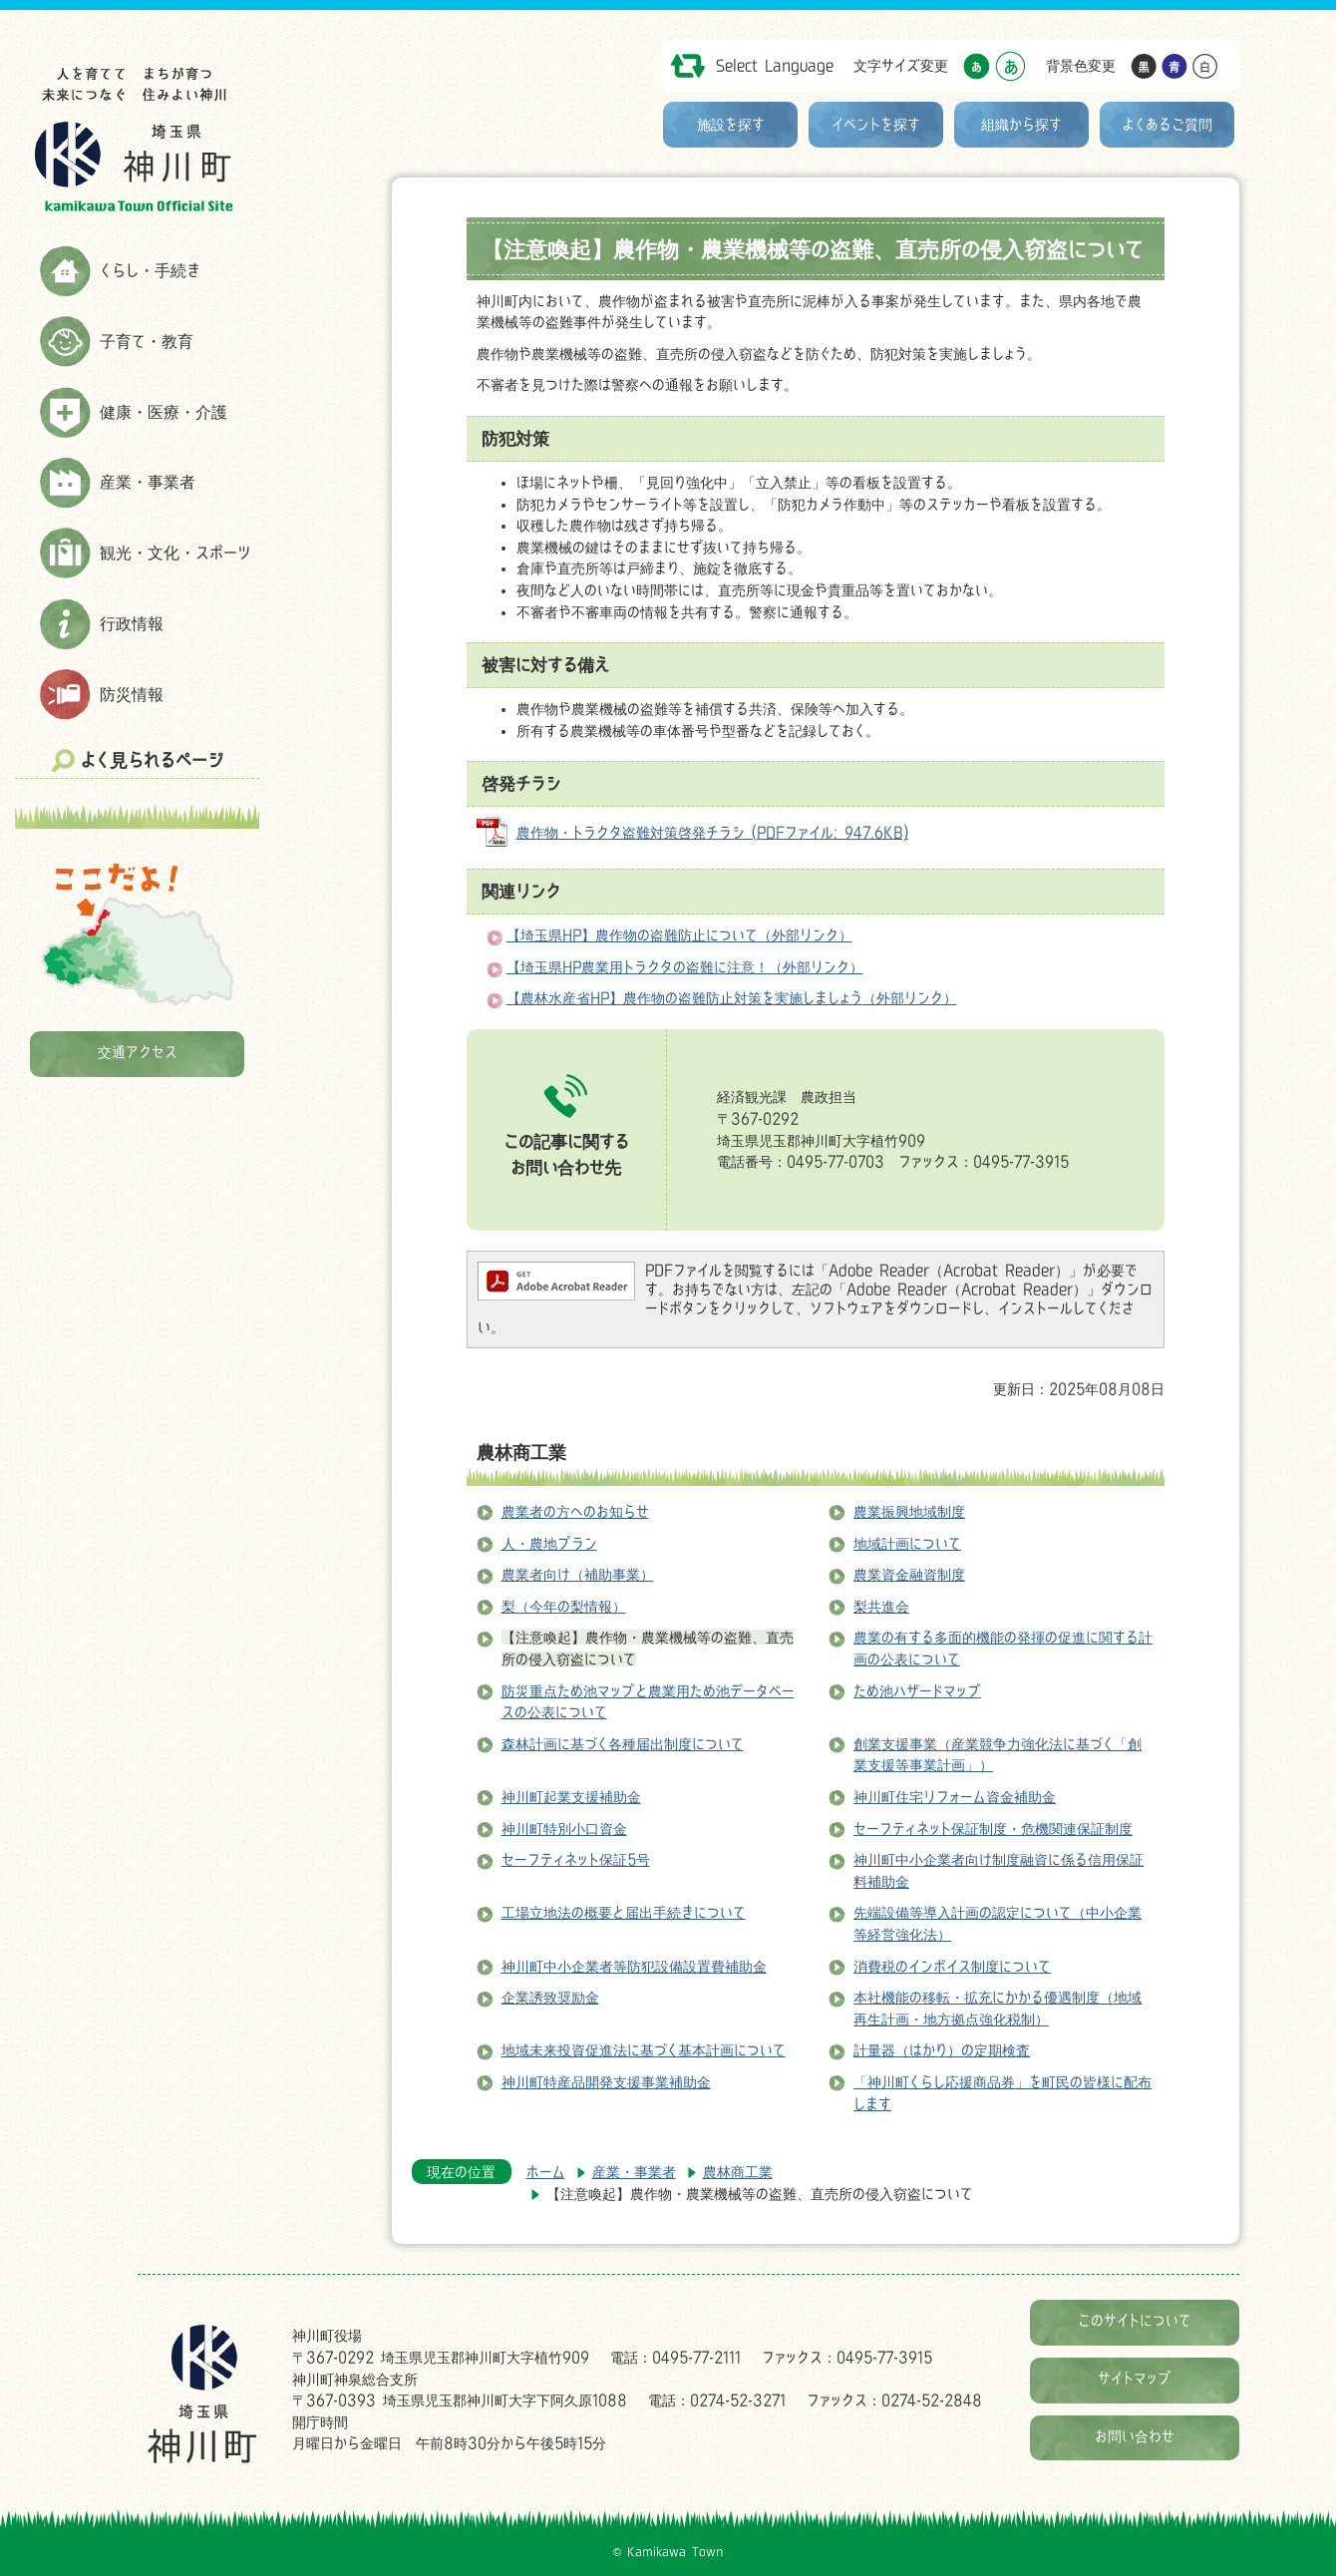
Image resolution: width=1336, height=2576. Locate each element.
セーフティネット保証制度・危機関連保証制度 (993, 1828)
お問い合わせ (1134, 2435)
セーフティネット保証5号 (575, 1859)
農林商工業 (521, 1452)
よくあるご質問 (1167, 124)
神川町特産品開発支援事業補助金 (606, 2081)
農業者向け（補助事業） (577, 1574)
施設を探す (731, 124)
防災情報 (132, 694)
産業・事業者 (147, 482)
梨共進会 (881, 1606)
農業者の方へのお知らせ (575, 1511)
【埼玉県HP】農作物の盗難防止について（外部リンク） (679, 934)
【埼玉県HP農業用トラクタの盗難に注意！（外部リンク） (684, 966)
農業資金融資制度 (909, 1574)
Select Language (775, 65)
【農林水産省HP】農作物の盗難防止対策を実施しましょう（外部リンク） (731, 997)
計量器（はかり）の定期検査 (941, 2049)
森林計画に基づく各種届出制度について (622, 1743)
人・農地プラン (549, 1543)
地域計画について (907, 1543)
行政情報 (132, 623)
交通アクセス (137, 1051)
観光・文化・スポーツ (175, 552)
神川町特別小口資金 (564, 1828)
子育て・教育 (146, 341)
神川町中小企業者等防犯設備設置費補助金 (634, 1966)
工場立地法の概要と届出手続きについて (623, 1912)
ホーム (545, 2171)
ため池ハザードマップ (917, 1690)
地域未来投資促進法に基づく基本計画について (643, 2049)
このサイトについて (1134, 2320)
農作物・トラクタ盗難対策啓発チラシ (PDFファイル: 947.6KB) (712, 832)
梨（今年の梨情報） (563, 1606)
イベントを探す (876, 124)
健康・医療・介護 (163, 412)
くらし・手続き (150, 270)
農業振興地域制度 (909, 1511)
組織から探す (1021, 124)
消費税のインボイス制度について (952, 1966)
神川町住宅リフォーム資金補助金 (954, 1796)
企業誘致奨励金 (550, 1997)
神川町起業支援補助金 (571, 1796)
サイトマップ (1134, 2378)
